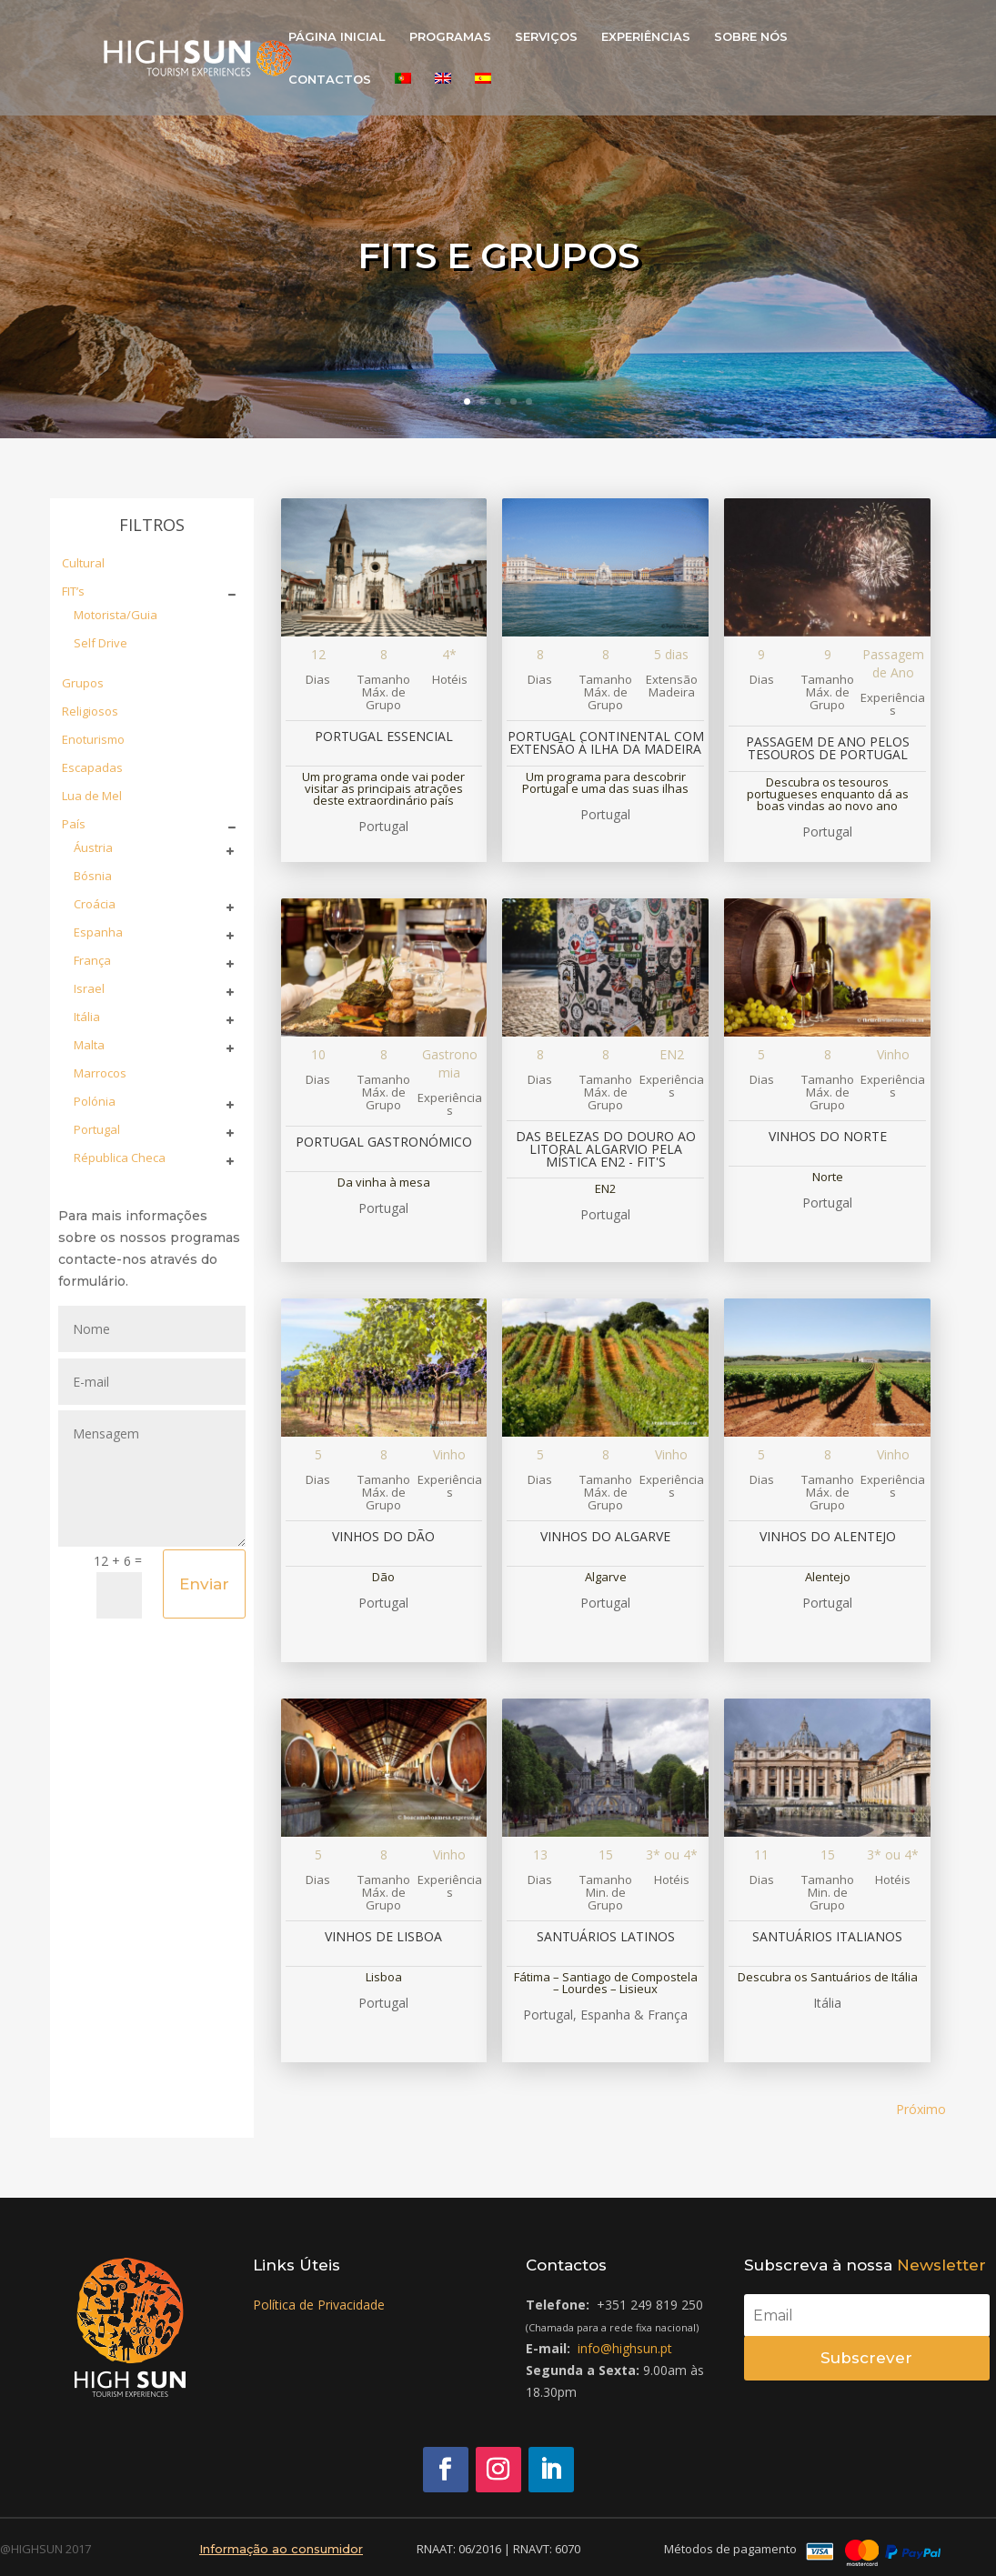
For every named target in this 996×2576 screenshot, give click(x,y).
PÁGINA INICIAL (337, 37)
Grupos (83, 683)
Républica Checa (120, 1157)
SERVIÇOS (546, 37)
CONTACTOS (329, 79)
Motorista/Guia (115, 614)
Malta (89, 1045)
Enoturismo (93, 739)
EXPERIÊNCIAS (645, 37)
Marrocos (100, 1073)
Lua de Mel (92, 795)
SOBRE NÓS (751, 37)
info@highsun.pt (625, 2348)
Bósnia (93, 875)
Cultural (83, 563)
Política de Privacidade (319, 2304)
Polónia (95, 1101)
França (92, 960)
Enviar (204, 1584)
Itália (87, 1016)
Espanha (98, 932)
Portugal (97, 1129)
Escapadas (92, 767)
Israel (89, 988)
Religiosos (90, 711)
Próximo (921, 2109)
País (74, 824)
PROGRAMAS (450, 37)
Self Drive (100, 643)
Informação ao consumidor (281, 2548)
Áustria (93, 847)
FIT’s (73, 591)
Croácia (95, 904)
